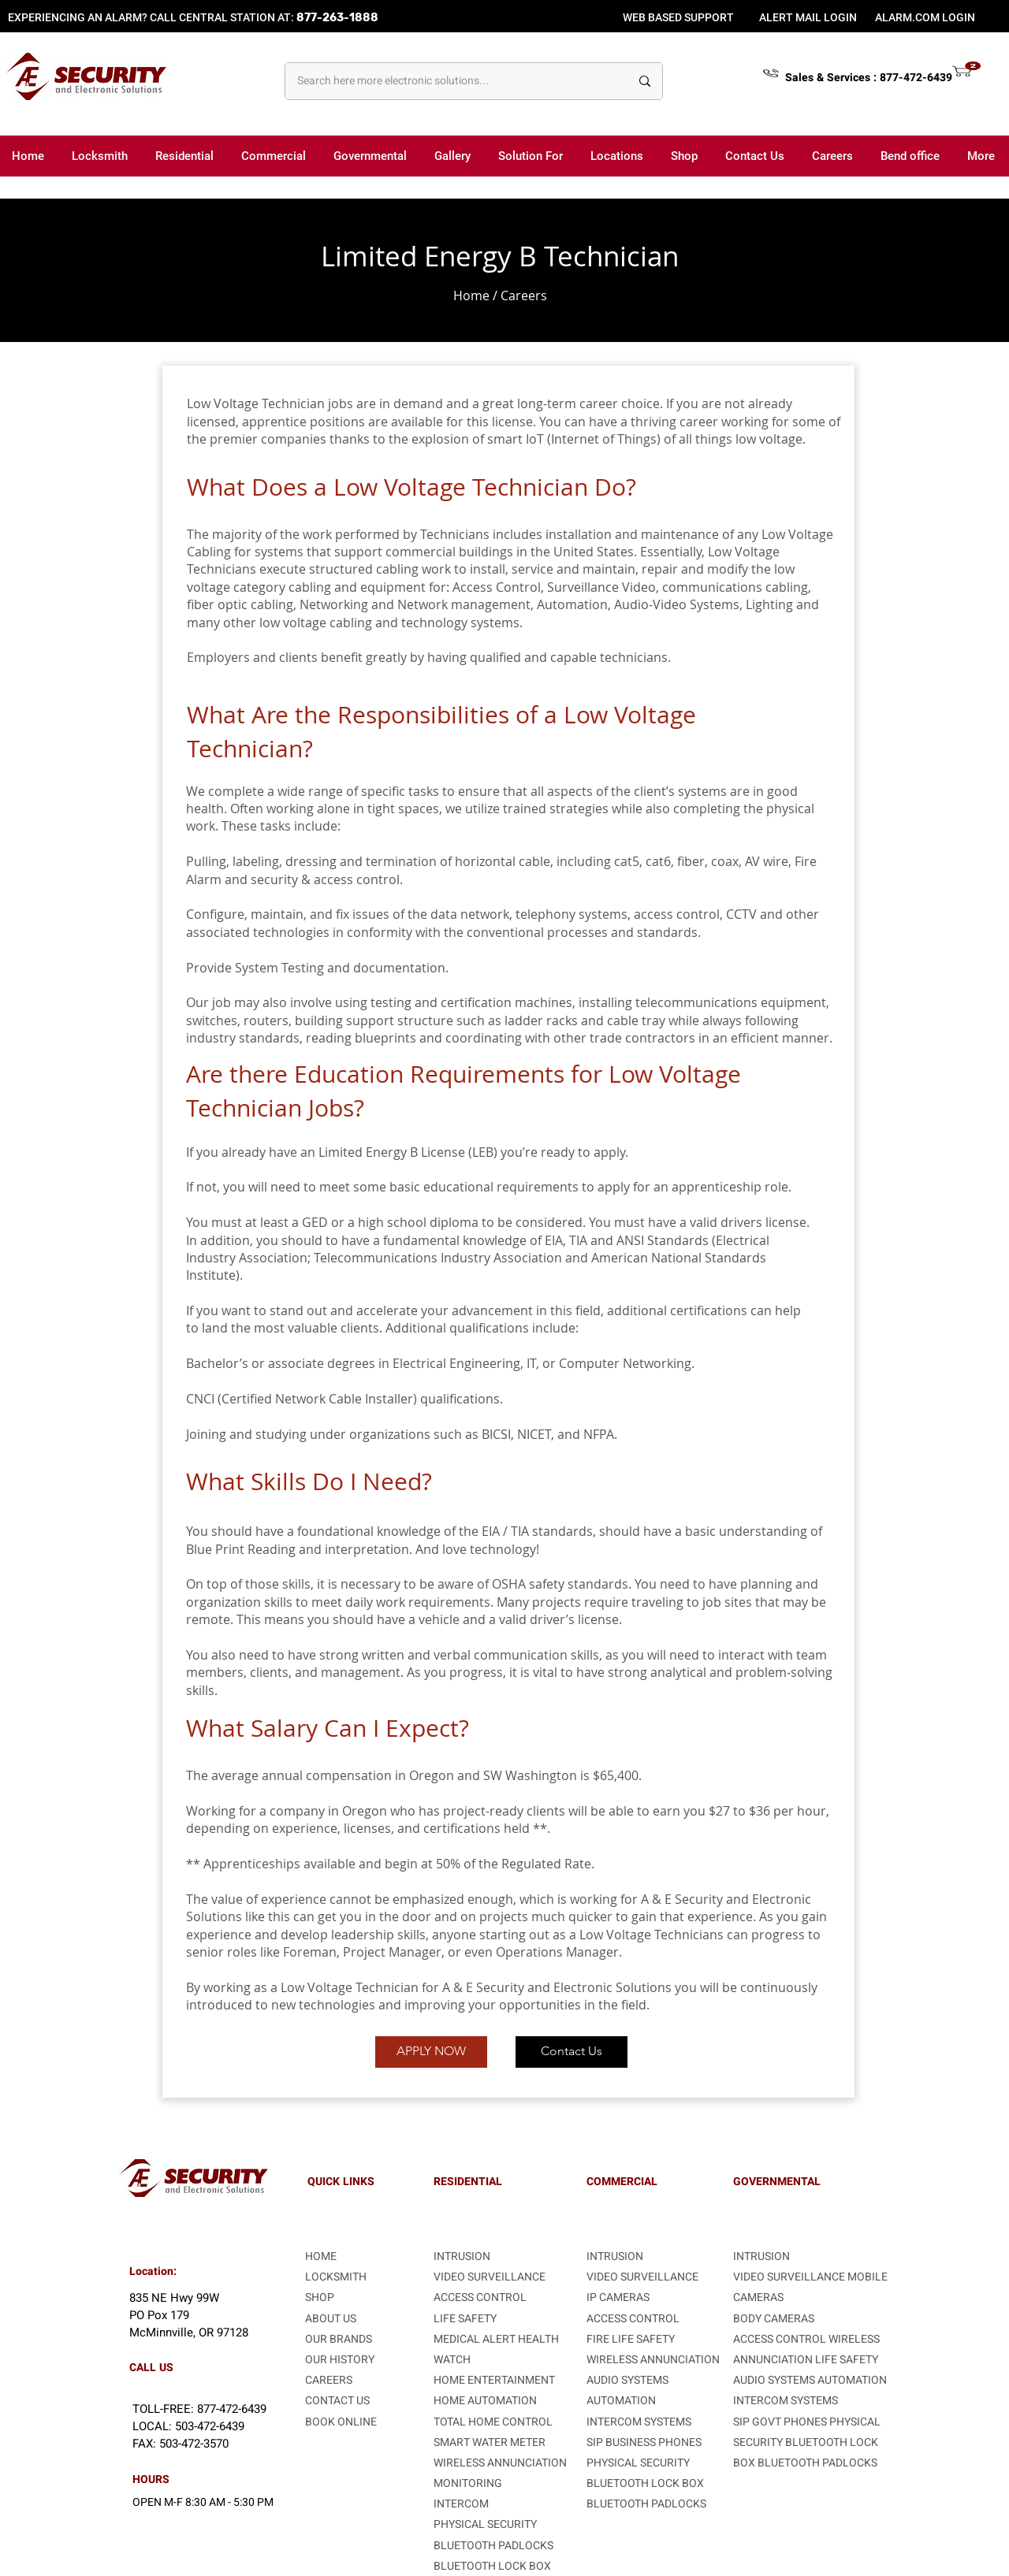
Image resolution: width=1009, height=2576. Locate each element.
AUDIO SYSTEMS (627, 2380)
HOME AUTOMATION (485, 2400)
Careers (524, 295)
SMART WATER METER (489, 2442)
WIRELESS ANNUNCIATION (500, 2463)
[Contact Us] (571, 2052)
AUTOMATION (621, 2400)
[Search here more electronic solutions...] (451, 81)
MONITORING (468, 2483)
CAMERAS (758, 2297)
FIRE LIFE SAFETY (630, 2339)
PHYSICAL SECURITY (485, 2524)
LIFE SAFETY (846, 2359)
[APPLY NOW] (431, 2052)
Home (471, 295)
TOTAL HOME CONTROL (493, 2422)
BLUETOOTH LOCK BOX (492, 2566)
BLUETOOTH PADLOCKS (493, 2545)
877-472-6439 (916, 77)
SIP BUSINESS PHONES (644, 2442)
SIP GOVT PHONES (781, 2422)
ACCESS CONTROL (480, 2297)
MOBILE (867, 2277)
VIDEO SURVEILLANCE (489, 2277)
